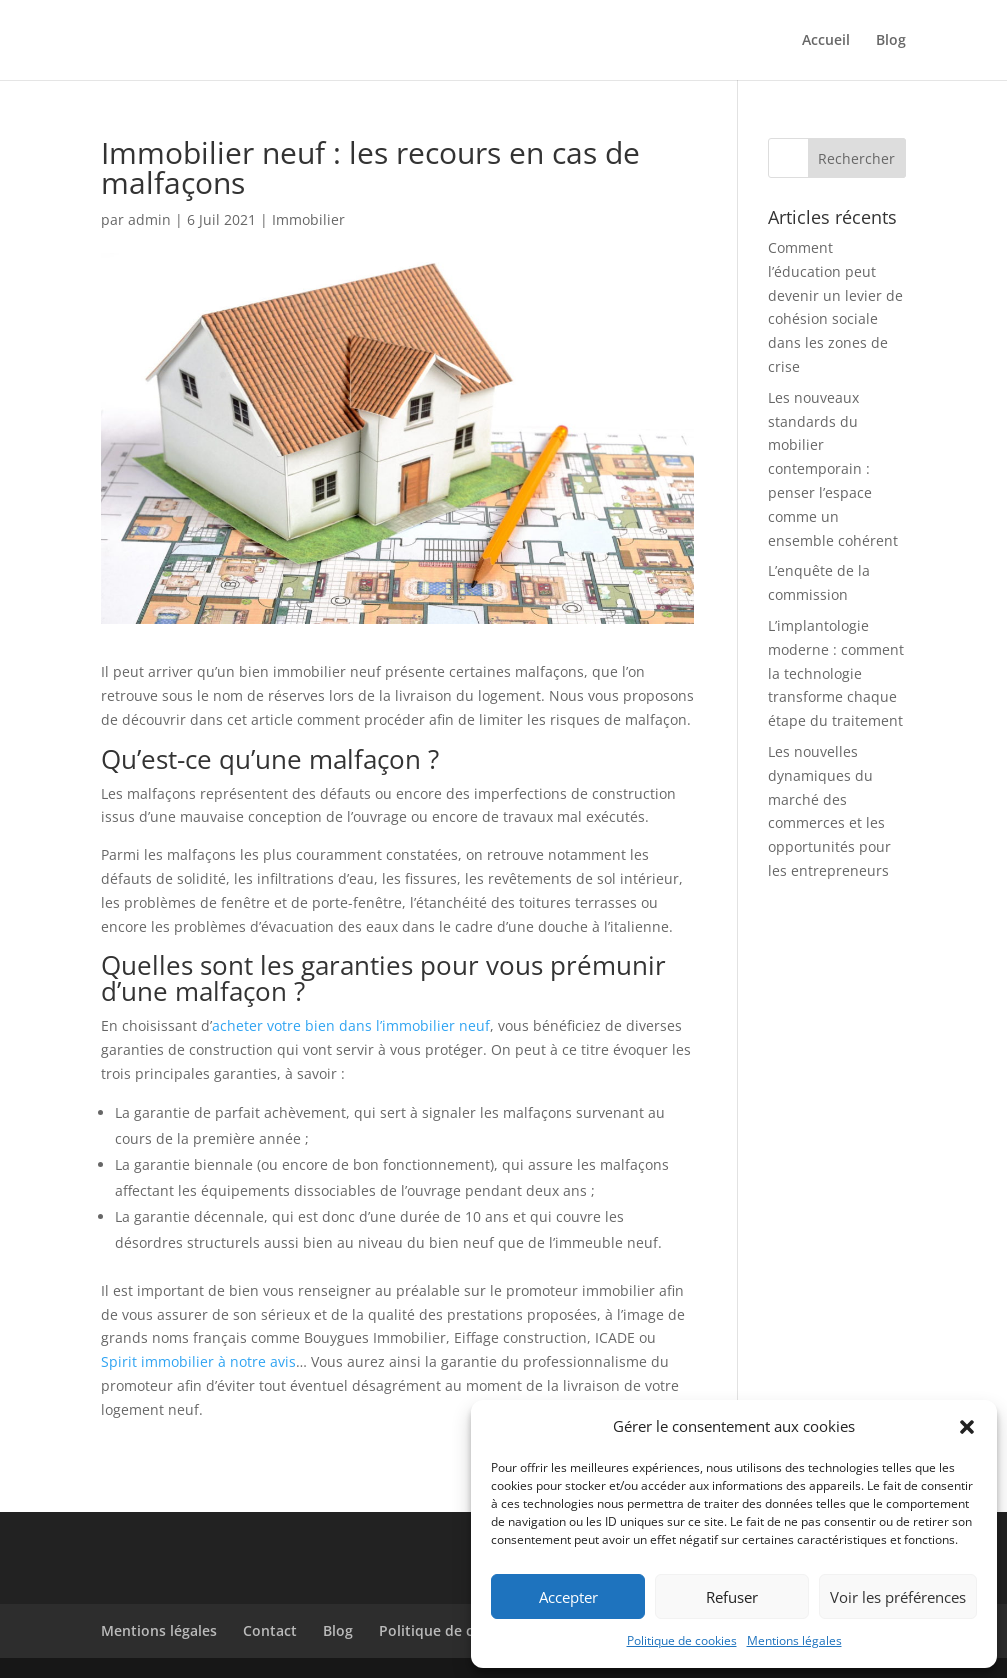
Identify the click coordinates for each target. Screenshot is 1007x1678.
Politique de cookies (682, 1640)
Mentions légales (794, 1640)
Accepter (568, 1597)
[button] (967, 1427)
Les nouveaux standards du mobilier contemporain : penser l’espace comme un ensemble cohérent (833, 469)
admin (149, 219)
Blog (891, 41)
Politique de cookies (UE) (463, 1630)
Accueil (826, 41)
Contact (270, 1630)
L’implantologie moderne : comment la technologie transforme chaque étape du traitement (836, 673)
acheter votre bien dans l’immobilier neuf (351, 1025)
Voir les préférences (898, 1597)
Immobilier (308, 219)
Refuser (732, 1597)
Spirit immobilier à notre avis (198, 1361)
